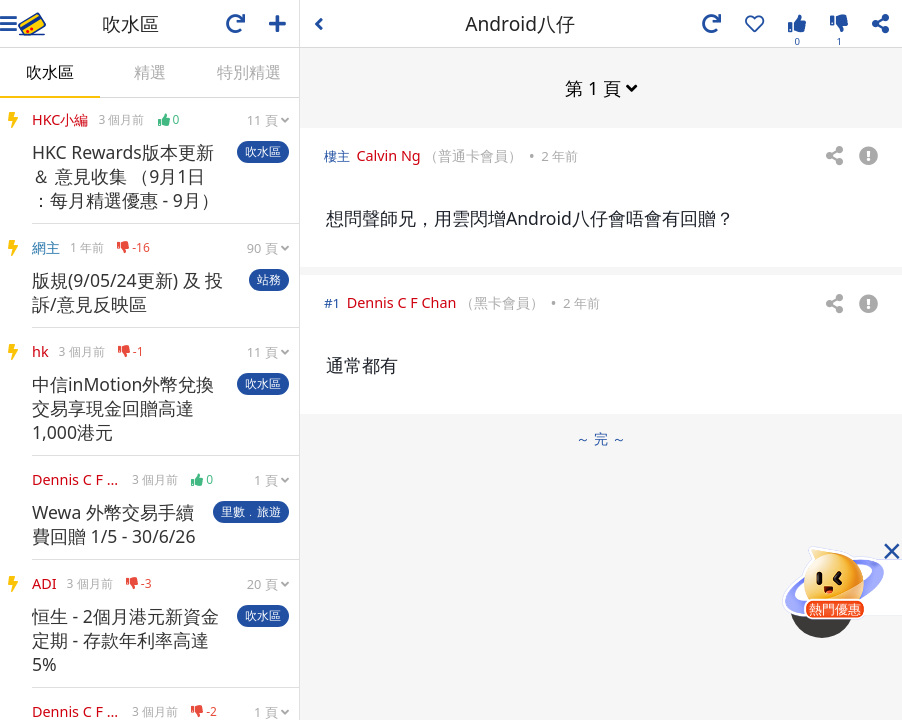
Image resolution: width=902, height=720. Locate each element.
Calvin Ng (388, 155)
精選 (150, 72)
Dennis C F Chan (402, 302)
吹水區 (50, 72)
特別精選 (249, 72)
